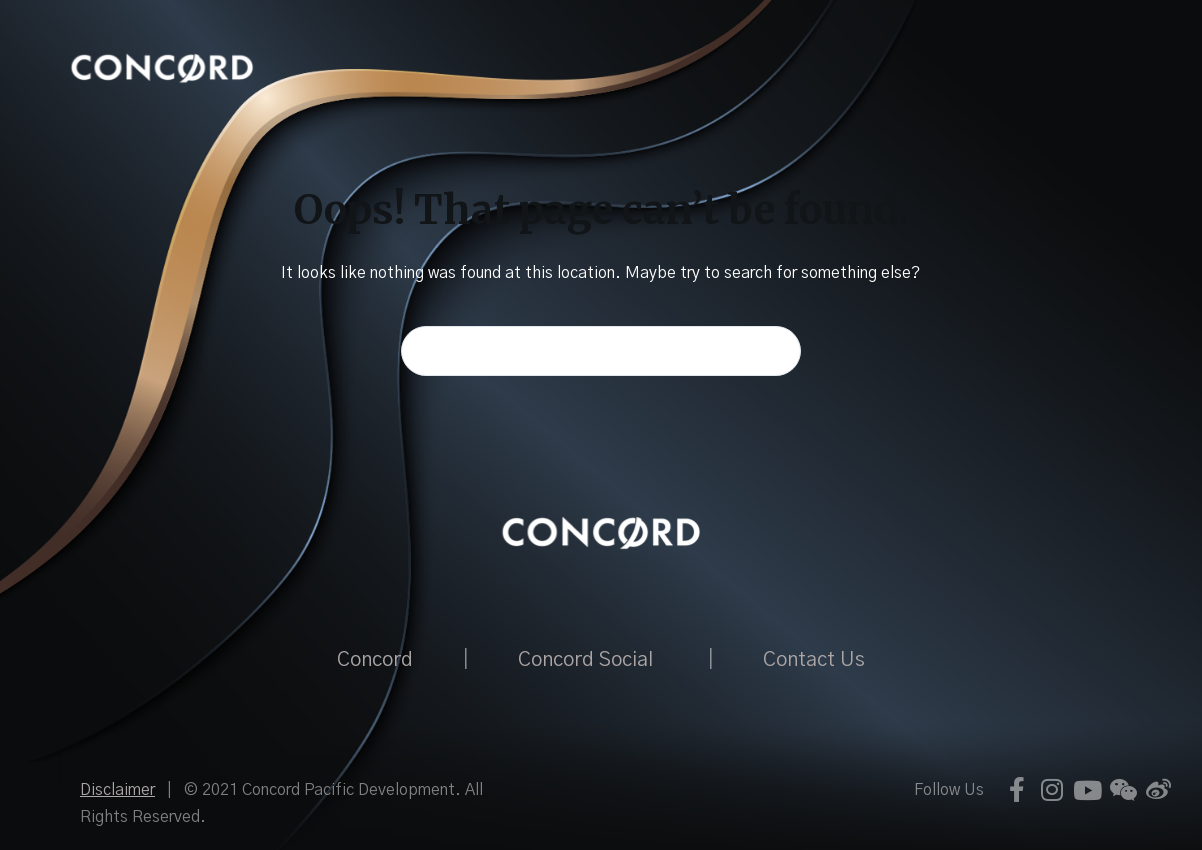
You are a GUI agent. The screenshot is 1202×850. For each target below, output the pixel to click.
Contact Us (814, 660)
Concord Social (585, 660)
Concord (375, 660)
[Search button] (776, 351)
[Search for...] (601, 351)
